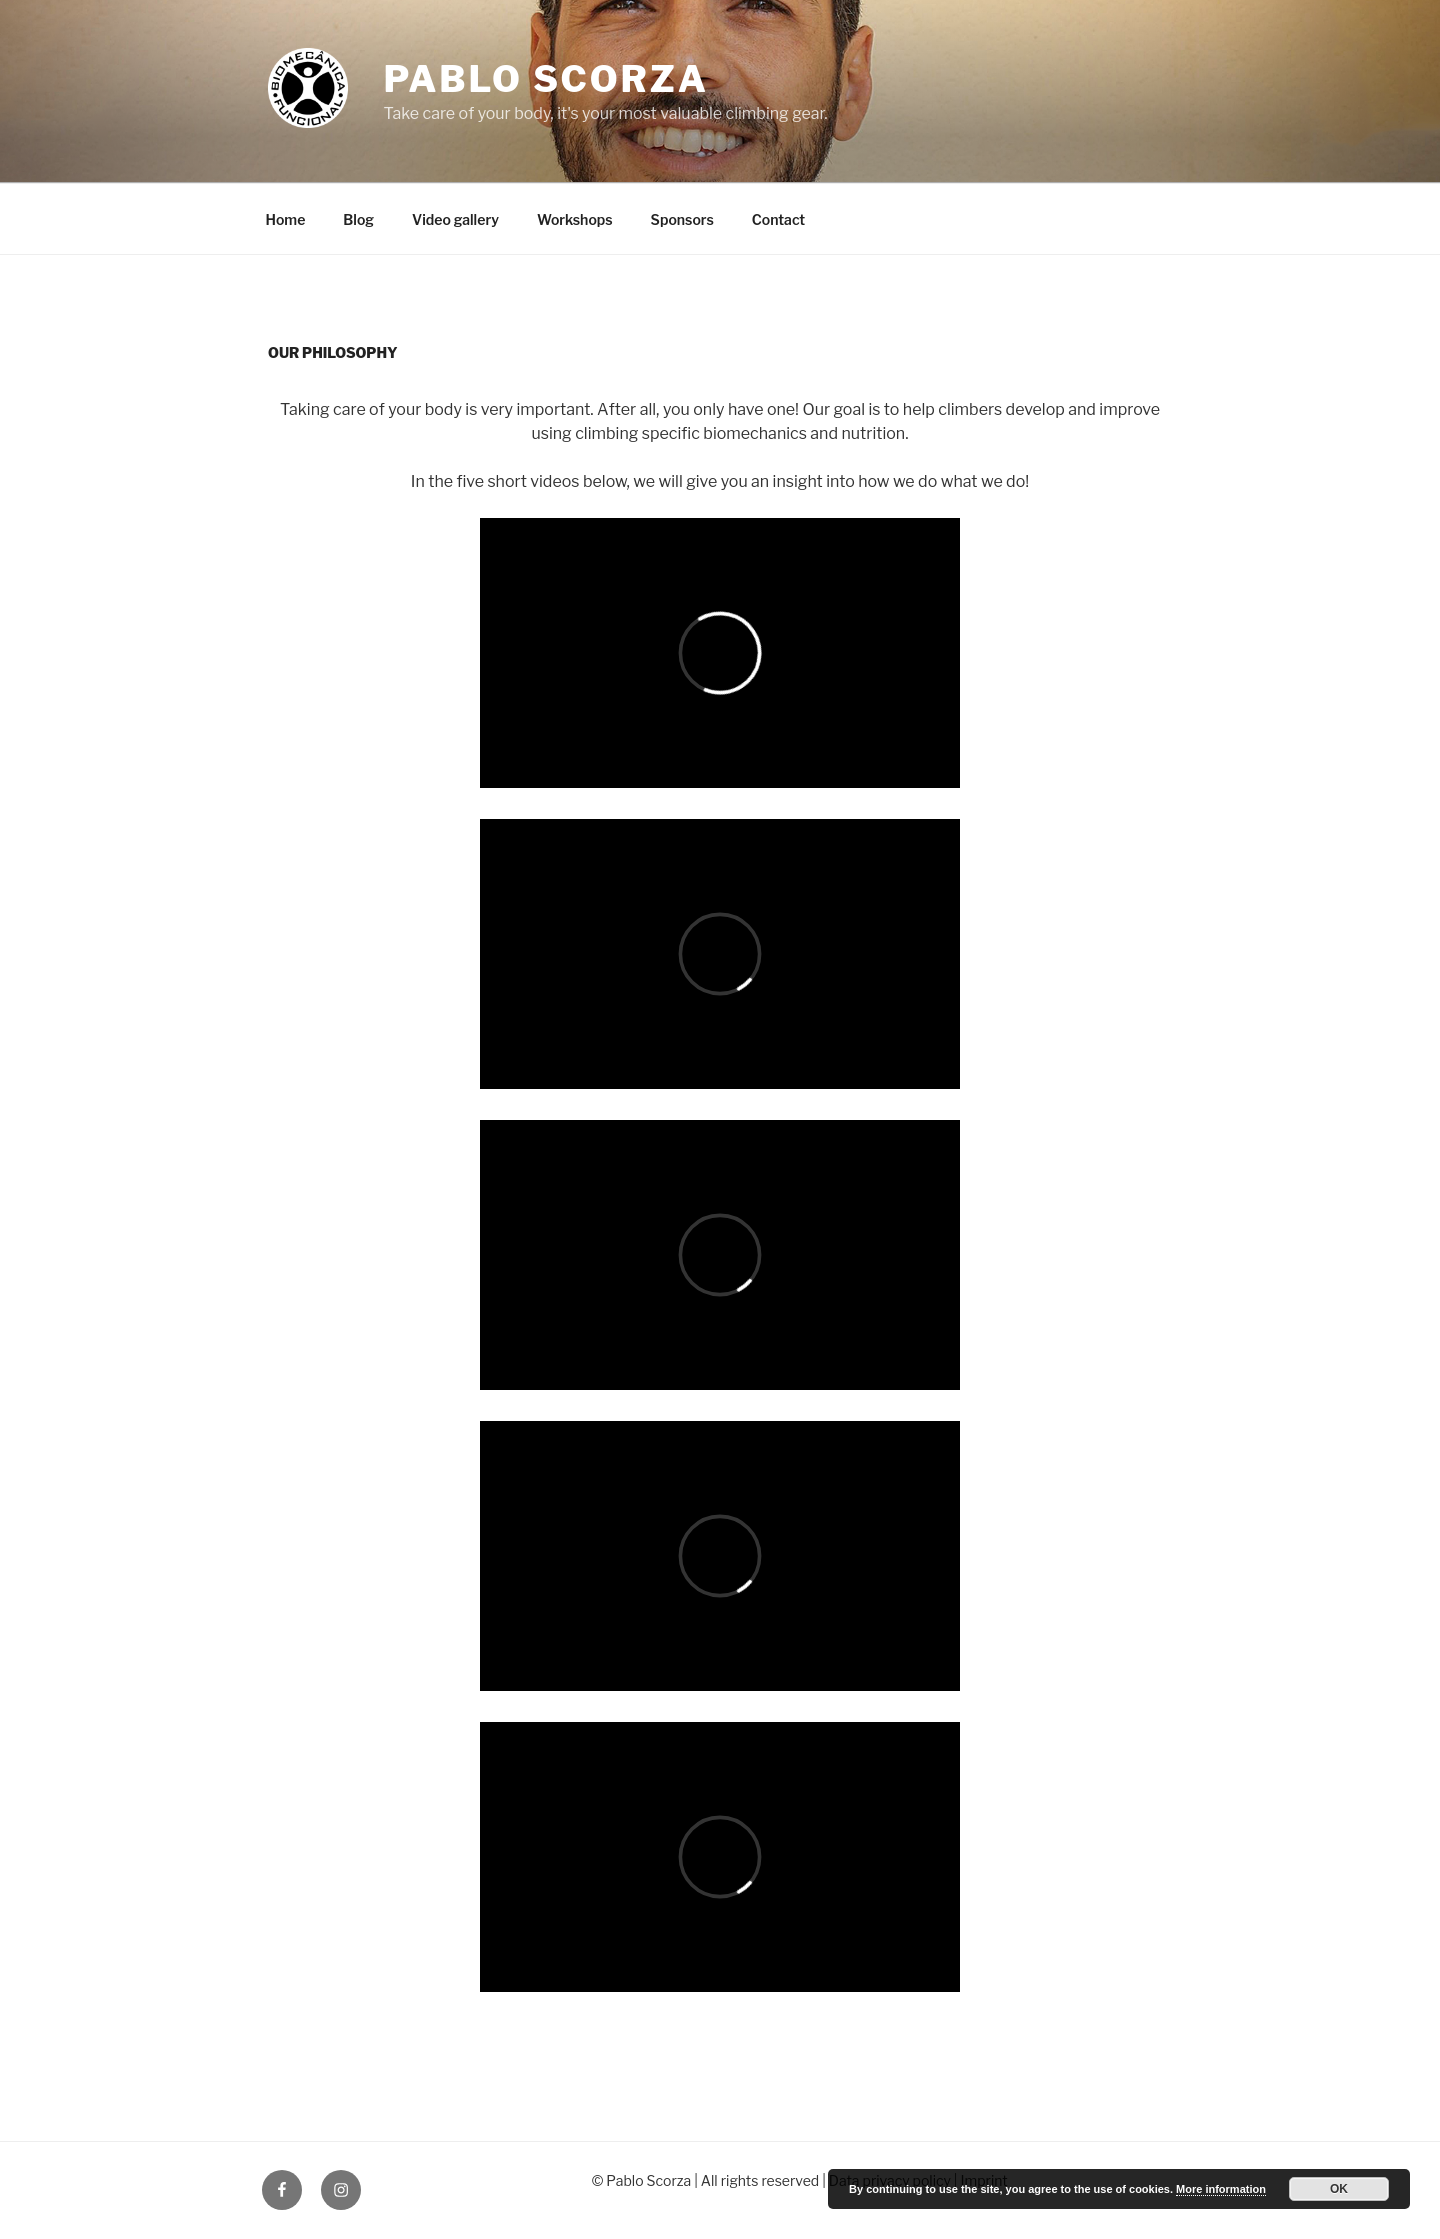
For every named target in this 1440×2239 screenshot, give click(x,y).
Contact (778, 219)
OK (1339, 2189)
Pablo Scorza (545, 79)
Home (286, 219)
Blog (358, 219)
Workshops (575, 219)
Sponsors (682, 219)
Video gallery (455, 219)
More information (1221, 2189)
